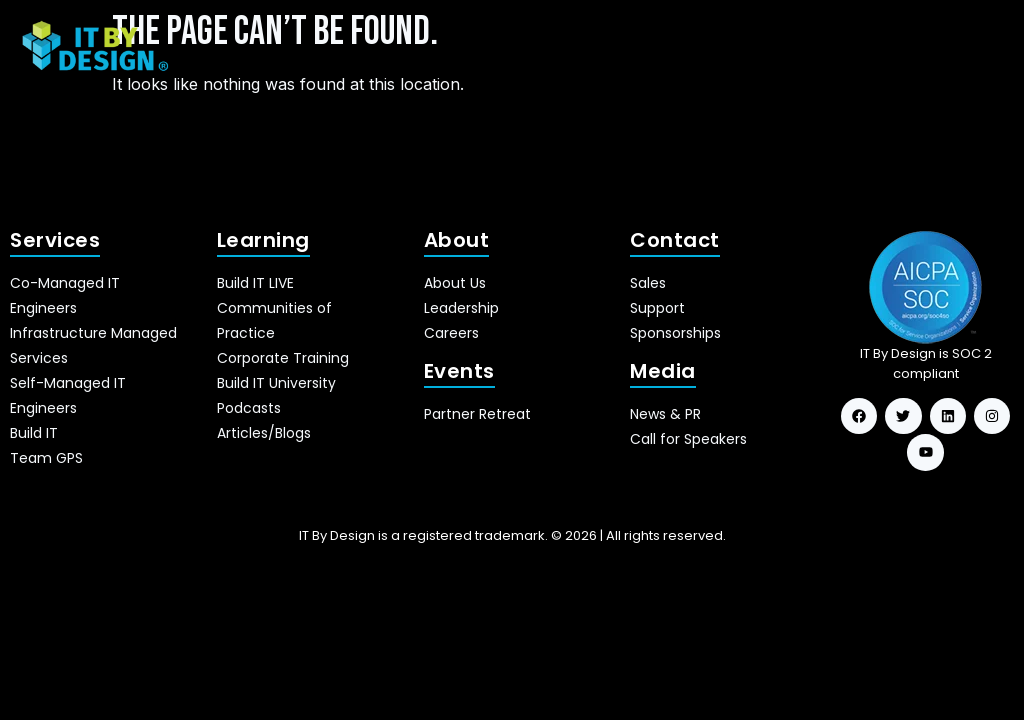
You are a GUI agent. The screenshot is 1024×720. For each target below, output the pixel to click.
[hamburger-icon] (981, 46)
